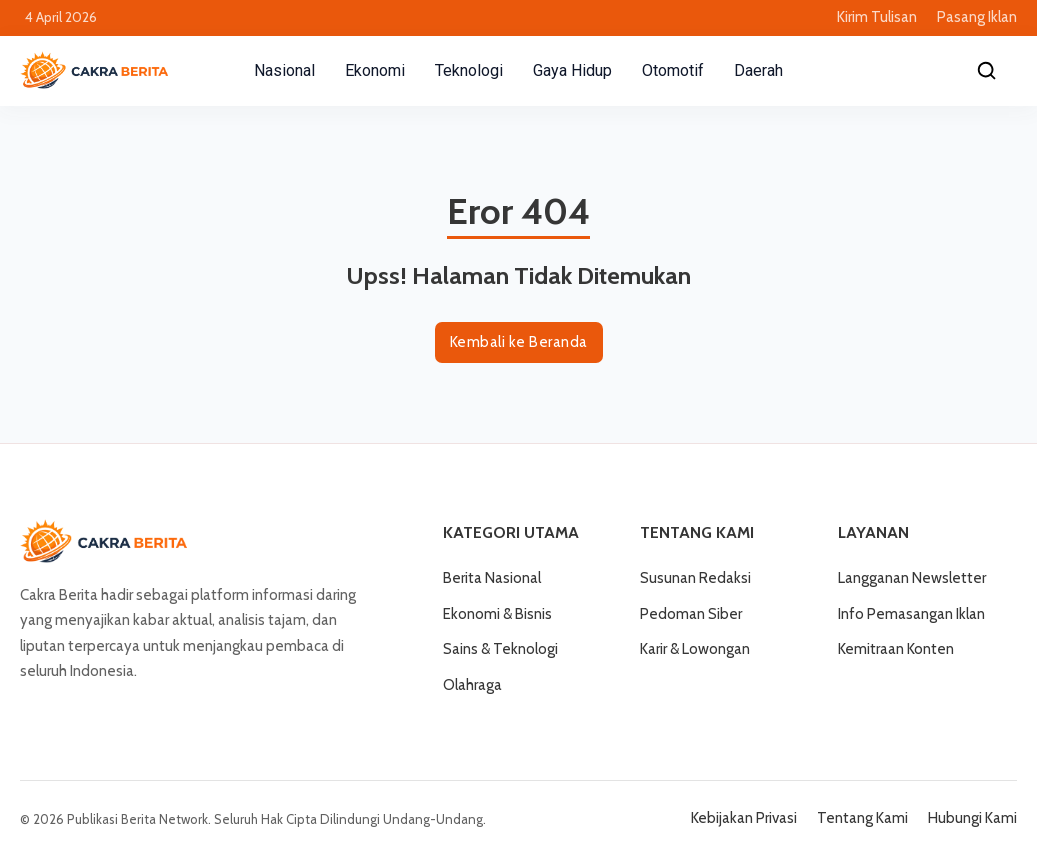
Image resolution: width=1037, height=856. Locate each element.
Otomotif (673, 70)
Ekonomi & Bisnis (497, 614)
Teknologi (469, 70)
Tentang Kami (862, 818)
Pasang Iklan (977, 17)
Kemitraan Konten (896, 649)
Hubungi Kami (972, 818)
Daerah (758, 70)
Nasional (284, 70)
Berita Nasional (492, 578)
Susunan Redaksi (695, 578)
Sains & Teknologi (500, 649)
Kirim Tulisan (877, 17)
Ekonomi (375, 70)
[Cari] (987, 71)
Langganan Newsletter (912, 578)
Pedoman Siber (691, 614)
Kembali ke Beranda (519, 342)
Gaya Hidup (572, 70)
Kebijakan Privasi (744, 818)
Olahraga (472, 685)
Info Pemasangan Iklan (911, 614)
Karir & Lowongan (695, 649)
